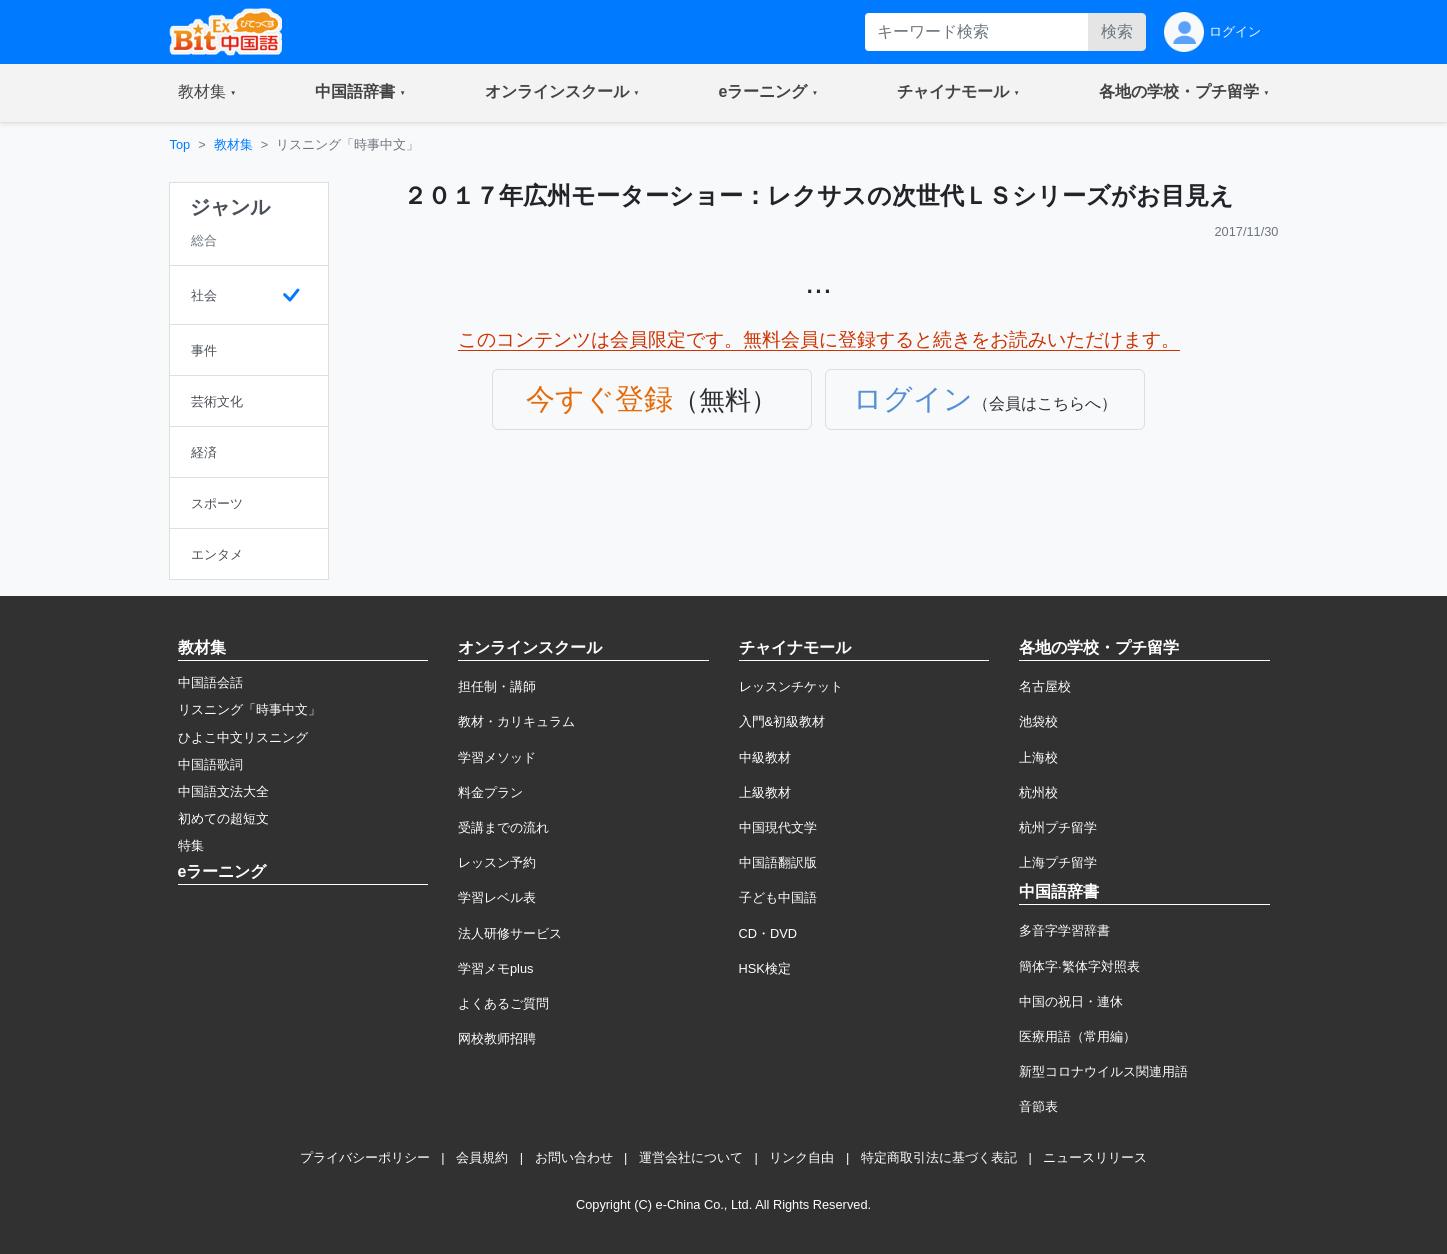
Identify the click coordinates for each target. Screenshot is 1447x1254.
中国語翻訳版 (778, 862)
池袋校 (1038, 721)
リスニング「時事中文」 (249, 709)
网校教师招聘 (497, 1038)
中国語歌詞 (210, 764)
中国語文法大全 (223, 791)
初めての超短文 (223, 818)
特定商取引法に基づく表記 (939, 1157)
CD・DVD (768, 933)
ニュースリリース (1095, 1157)
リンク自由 (801, 1157)
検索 (1117, 31)
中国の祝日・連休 (1071, 1001)
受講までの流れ (503, 827)
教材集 (233, 144)
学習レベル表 (497, 897)
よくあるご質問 (503, 1003)
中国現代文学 (778, 827)
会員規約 (482, 1157)
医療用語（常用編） (1077, 1036)
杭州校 (1038, 792)
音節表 (1038, 1106)
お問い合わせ (574, 1157)
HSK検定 (765, 968)
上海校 (1038, 757)
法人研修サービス (510, 933)
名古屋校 (1045, 686)
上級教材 (765, 792)
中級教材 (765, 757)
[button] (207, 93)
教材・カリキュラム (516, 721)
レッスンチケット (791, 686)
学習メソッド (497, 757)
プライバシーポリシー (365, 1157)
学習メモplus (495, 968)
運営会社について (691, 1157)
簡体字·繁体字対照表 (1079, 966)
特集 (191, 845)
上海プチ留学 (1058, 862)
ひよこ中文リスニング (243, 737)
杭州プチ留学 (1058, 827)
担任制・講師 (497, 686)
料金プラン (490, 792)
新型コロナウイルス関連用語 (1103, 1071)
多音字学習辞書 (1064, 930)
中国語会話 (210, 682)
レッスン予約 (497, 862)
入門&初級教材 (782, 721)
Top (180, 144)
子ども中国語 (778, 897)
